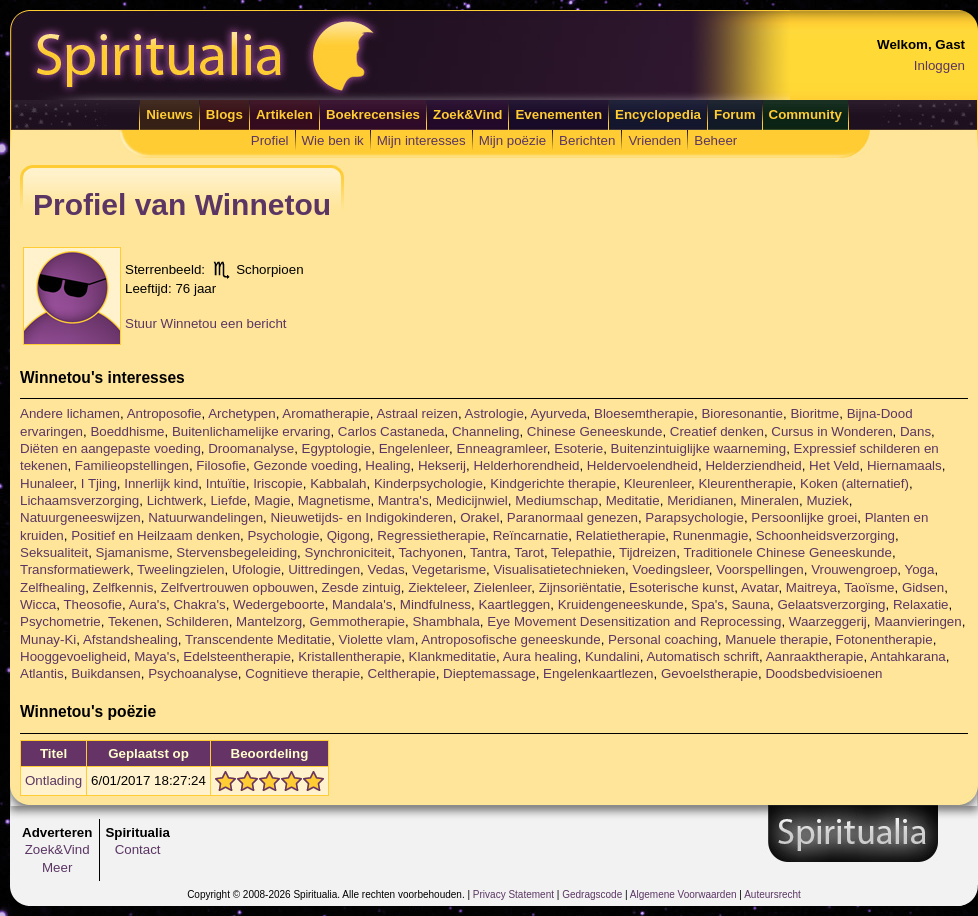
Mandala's (362, 604)
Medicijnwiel (472, 500)
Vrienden (654, 140)
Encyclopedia (658, 114)
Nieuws (169, 114)
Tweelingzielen (180, 569)
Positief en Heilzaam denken (155, 535)
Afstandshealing (130, 639)
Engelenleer (414, 448)
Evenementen (558, 114)
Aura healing (540, 656)
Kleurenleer (657, 483)
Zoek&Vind (467, 114)
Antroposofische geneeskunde (510, 639)
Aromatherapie (325, 413)
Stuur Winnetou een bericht (206, 323)
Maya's (155, 656)
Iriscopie (278, 483)
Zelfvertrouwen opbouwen (237, 587)
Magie (272, 500)
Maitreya (811, 587)
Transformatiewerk (75, 569)
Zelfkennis (123, 587)
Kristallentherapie (349, 656)
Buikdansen (106, 673)
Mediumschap (556, 500)
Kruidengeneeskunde (621, 604)
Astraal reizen (417, 413)
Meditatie (633, 500)
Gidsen (923, 587)
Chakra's (199, 604)
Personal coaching (663, 639)
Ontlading (53, 780)
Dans (915, 431)
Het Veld (834, 465)
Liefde (228, 500)
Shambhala (445, 621)
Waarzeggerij (828, 621)
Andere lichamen (70, 413)
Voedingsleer (671, 569)
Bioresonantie (742, 413)
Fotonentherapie (884, 639)
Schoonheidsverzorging (825, 535)
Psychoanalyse (193, 673)
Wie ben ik (333, 140)
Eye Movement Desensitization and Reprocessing (634, 621)
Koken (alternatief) (854, 483)
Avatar (760, 587)
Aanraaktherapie (815, 656)
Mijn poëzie (512, 140)
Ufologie (256, 569)
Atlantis (42, 673)
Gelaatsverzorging (831, 604)
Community (805, 114)
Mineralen (769, 500)
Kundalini (612, 656)
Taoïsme (869, 587)
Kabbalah (338, 483)
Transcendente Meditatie (258, 639)
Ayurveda (559, 413)
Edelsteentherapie (236, 656)
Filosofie (221, 465)
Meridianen (700, 500)
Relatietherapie (621, 535)
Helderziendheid (753, 465)
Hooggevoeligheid (73, 656)
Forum (734, 114)
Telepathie (581, 552)
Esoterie (578, 448)
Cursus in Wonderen (831, 431)
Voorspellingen (759, 569)
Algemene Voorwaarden (683, 894)
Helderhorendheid (526, 465)
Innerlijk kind (161, 483)
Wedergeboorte (279, 604)
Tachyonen (430, 552)
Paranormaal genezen (572, 517)
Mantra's (403, 500)
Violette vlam (377, 639)
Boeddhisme (127, 431)
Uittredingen (324, 569)
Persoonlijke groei (804, 517)
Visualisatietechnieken (559, 569)
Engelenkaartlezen (598, 673)
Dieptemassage (489, 673)
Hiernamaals (904, 465)
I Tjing (99, 483)
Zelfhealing (52, 587)
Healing (387, 465)
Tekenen (133, 621)
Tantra (488, 552)
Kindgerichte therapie (553, 483)
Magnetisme (334, 500)
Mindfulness (435, 604)
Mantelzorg (269, 621)
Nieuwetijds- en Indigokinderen (361, 517)
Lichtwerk (175, 500)
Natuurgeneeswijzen (80, 517)
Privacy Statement (513, 894)
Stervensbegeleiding (236, 552)
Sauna (750, 604)
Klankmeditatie (452, 656)
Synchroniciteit (348, 552)
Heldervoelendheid (642, 465)
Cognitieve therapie (302, 673)
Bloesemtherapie (644, 413)
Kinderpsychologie (428, 483)
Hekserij (442, 465)
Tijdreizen (647, 552)
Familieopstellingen (132, 465)
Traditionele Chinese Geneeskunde (787, 552)
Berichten (587, 140)
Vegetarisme (449, 569)
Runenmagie (711, 535)
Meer (57, 867)
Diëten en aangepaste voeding (110, 448)
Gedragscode (592, 894)
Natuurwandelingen (205, 517)
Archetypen (241, 413)
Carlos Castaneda (391, 431)
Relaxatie (921, 604)
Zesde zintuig (361, 587)
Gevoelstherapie (709, 673)
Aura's (147, 604)
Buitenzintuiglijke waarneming (699, 448)
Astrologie (494, 413)
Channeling (485, 431)
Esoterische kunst (681, 587)
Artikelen (284, 114)
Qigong (348, 535)
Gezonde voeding (305, 465)
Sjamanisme (132, 552)
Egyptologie (337, 448)
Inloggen (939, 65)
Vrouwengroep (854, 569)
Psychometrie (60, 621)
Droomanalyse (251, 448)
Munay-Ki (48, 639)
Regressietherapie (431, 535)
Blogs (224, 114)
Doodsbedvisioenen (823, 673)
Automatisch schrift (702, 656)
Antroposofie (164, 413)
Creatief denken (717, 431)
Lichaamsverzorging (79, 500)
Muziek (827, 500)
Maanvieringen (917, 621)
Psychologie (283, 535)
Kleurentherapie (745, 483)
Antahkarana (908, 656)
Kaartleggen (514, 604)
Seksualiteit (54, 552)
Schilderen (197, 621)
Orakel (479, 517)
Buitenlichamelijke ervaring (251, 431)
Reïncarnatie (531, 535)
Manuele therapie (776, 639)
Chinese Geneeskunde (595, 431)
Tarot (529, 552)
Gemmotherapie (357, 621)
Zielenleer (502, 587)
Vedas (385, 569)
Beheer (715, 140)
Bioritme (814, 413)
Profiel (270, 140)
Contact (138, 849)
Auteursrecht (772, 894)
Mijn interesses (421, 140)
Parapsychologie (694, 517)
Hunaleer (46, 483)
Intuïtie (226, 483)
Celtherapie (402, 673)
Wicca (38, 604)
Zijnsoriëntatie (580, 587)
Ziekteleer (437, 587)
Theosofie (92, 604)
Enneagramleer (501, 448)
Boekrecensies (373, 114)
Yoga (920, 569)
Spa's (707, 604)
